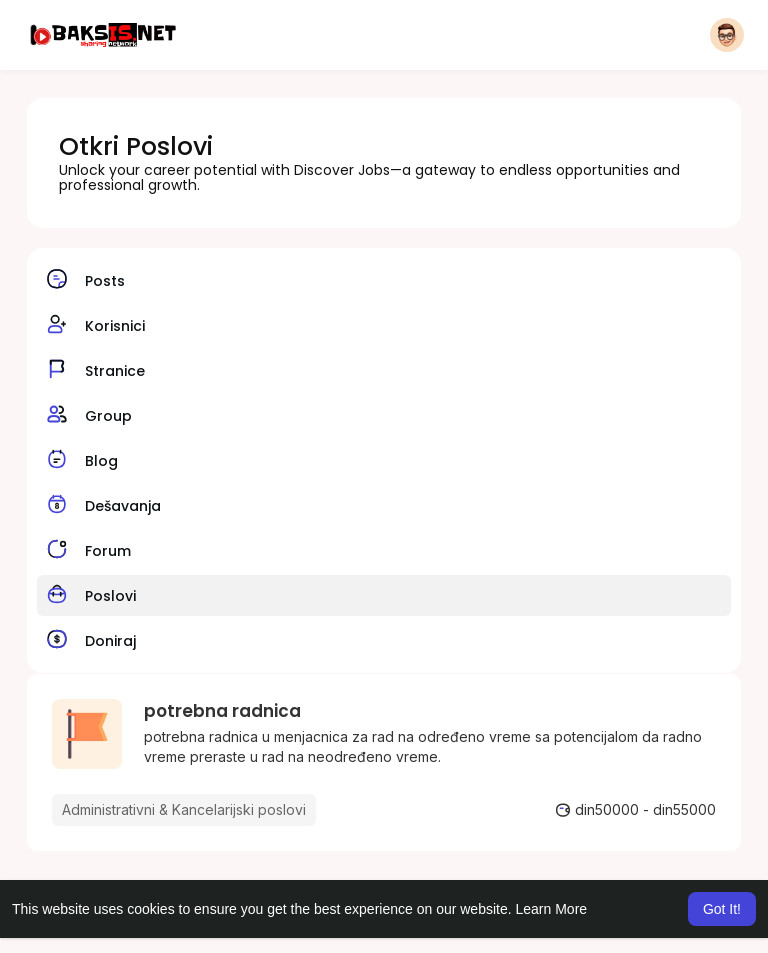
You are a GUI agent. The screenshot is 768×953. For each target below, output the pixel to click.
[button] (727, 35)
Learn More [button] (552, 909)
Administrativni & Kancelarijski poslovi (184, 809)
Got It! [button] (722, 909)
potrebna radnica (222, 711)
